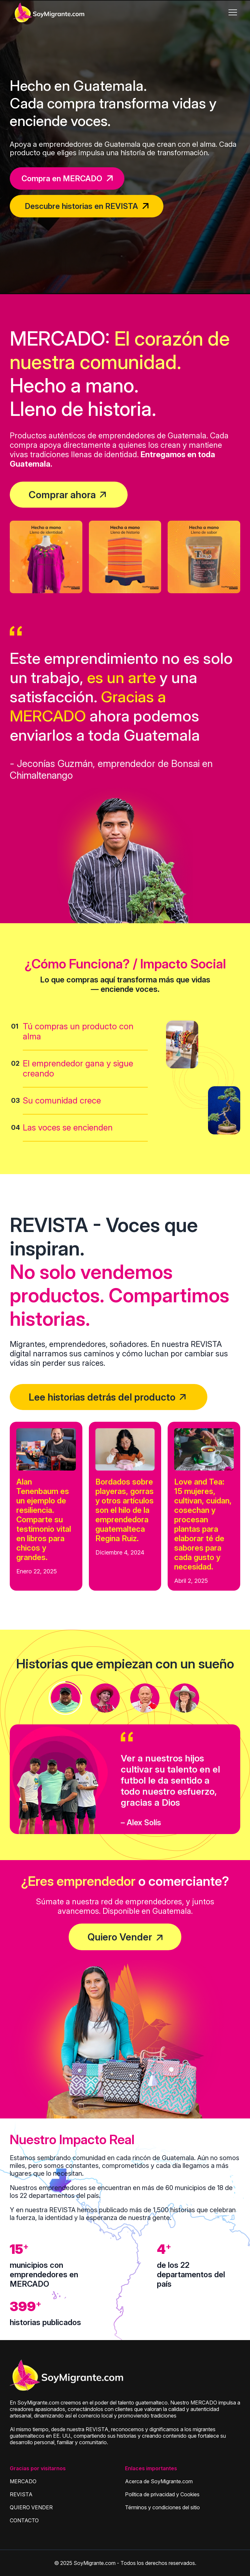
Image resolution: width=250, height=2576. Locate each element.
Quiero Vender (120, 1937)
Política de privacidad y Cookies (162, 2494)
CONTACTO (24, 2520)
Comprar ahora (62, 494)
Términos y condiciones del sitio (162, 2507)
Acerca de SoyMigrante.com (159, 2481)
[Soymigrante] (67, 2376)
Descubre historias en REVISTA (86, 206)
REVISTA (21, 2494)
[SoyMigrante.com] (49, 12)
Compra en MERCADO (67, 178)
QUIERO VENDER (31, 2507)
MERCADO (23, 2481)
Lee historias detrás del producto (102, 1397)
